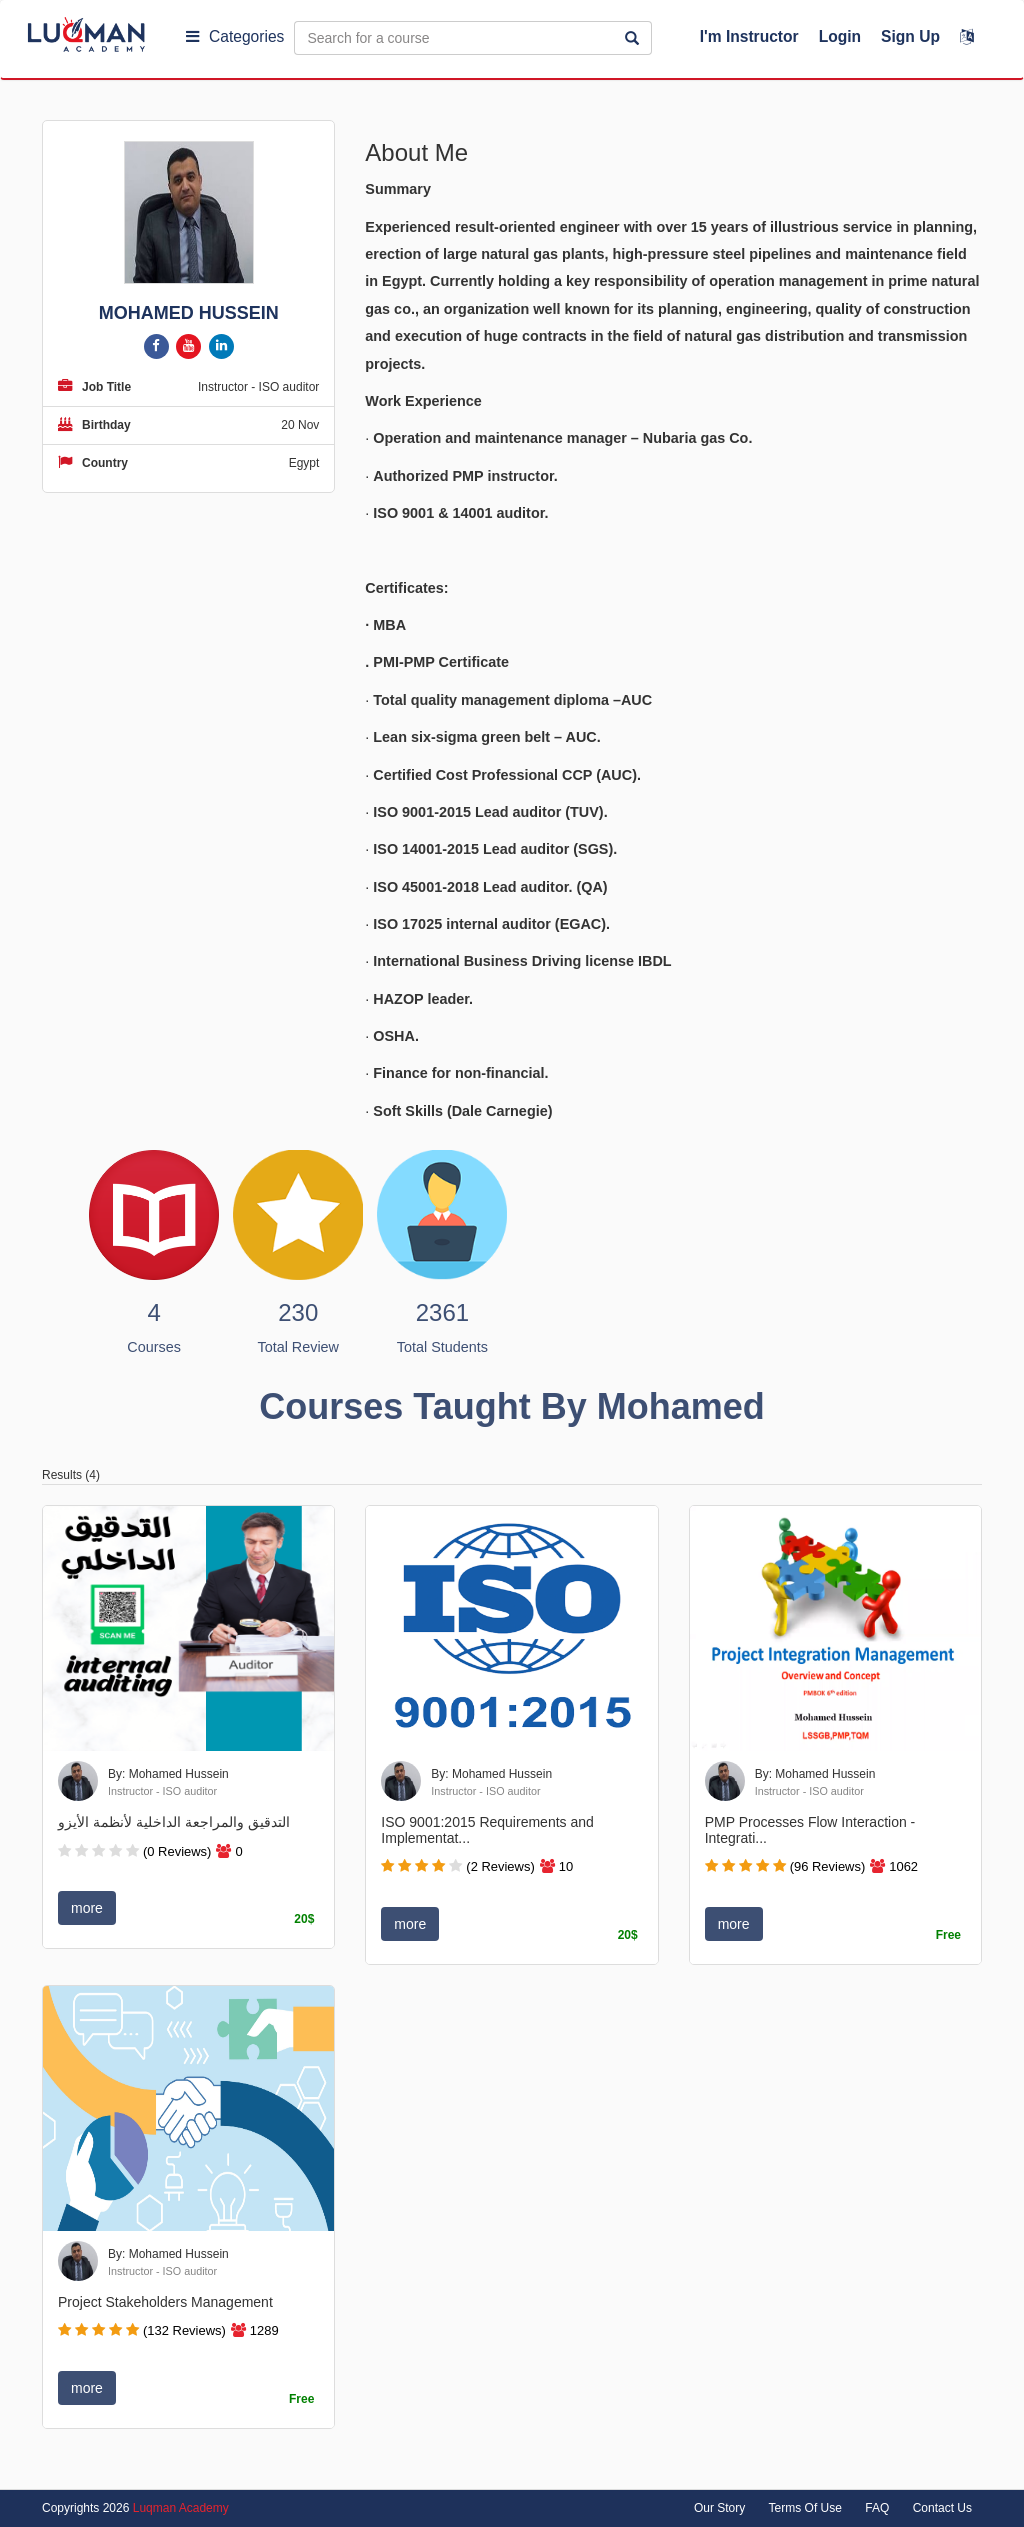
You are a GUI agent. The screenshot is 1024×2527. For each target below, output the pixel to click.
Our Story (719, 2508)
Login (840, 36)
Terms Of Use (805, 2508)
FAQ (877, 2508)
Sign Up (910, 36)
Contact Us (942, 2508)
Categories (235, 36)
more (87, 1908)
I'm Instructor (749, 36)
